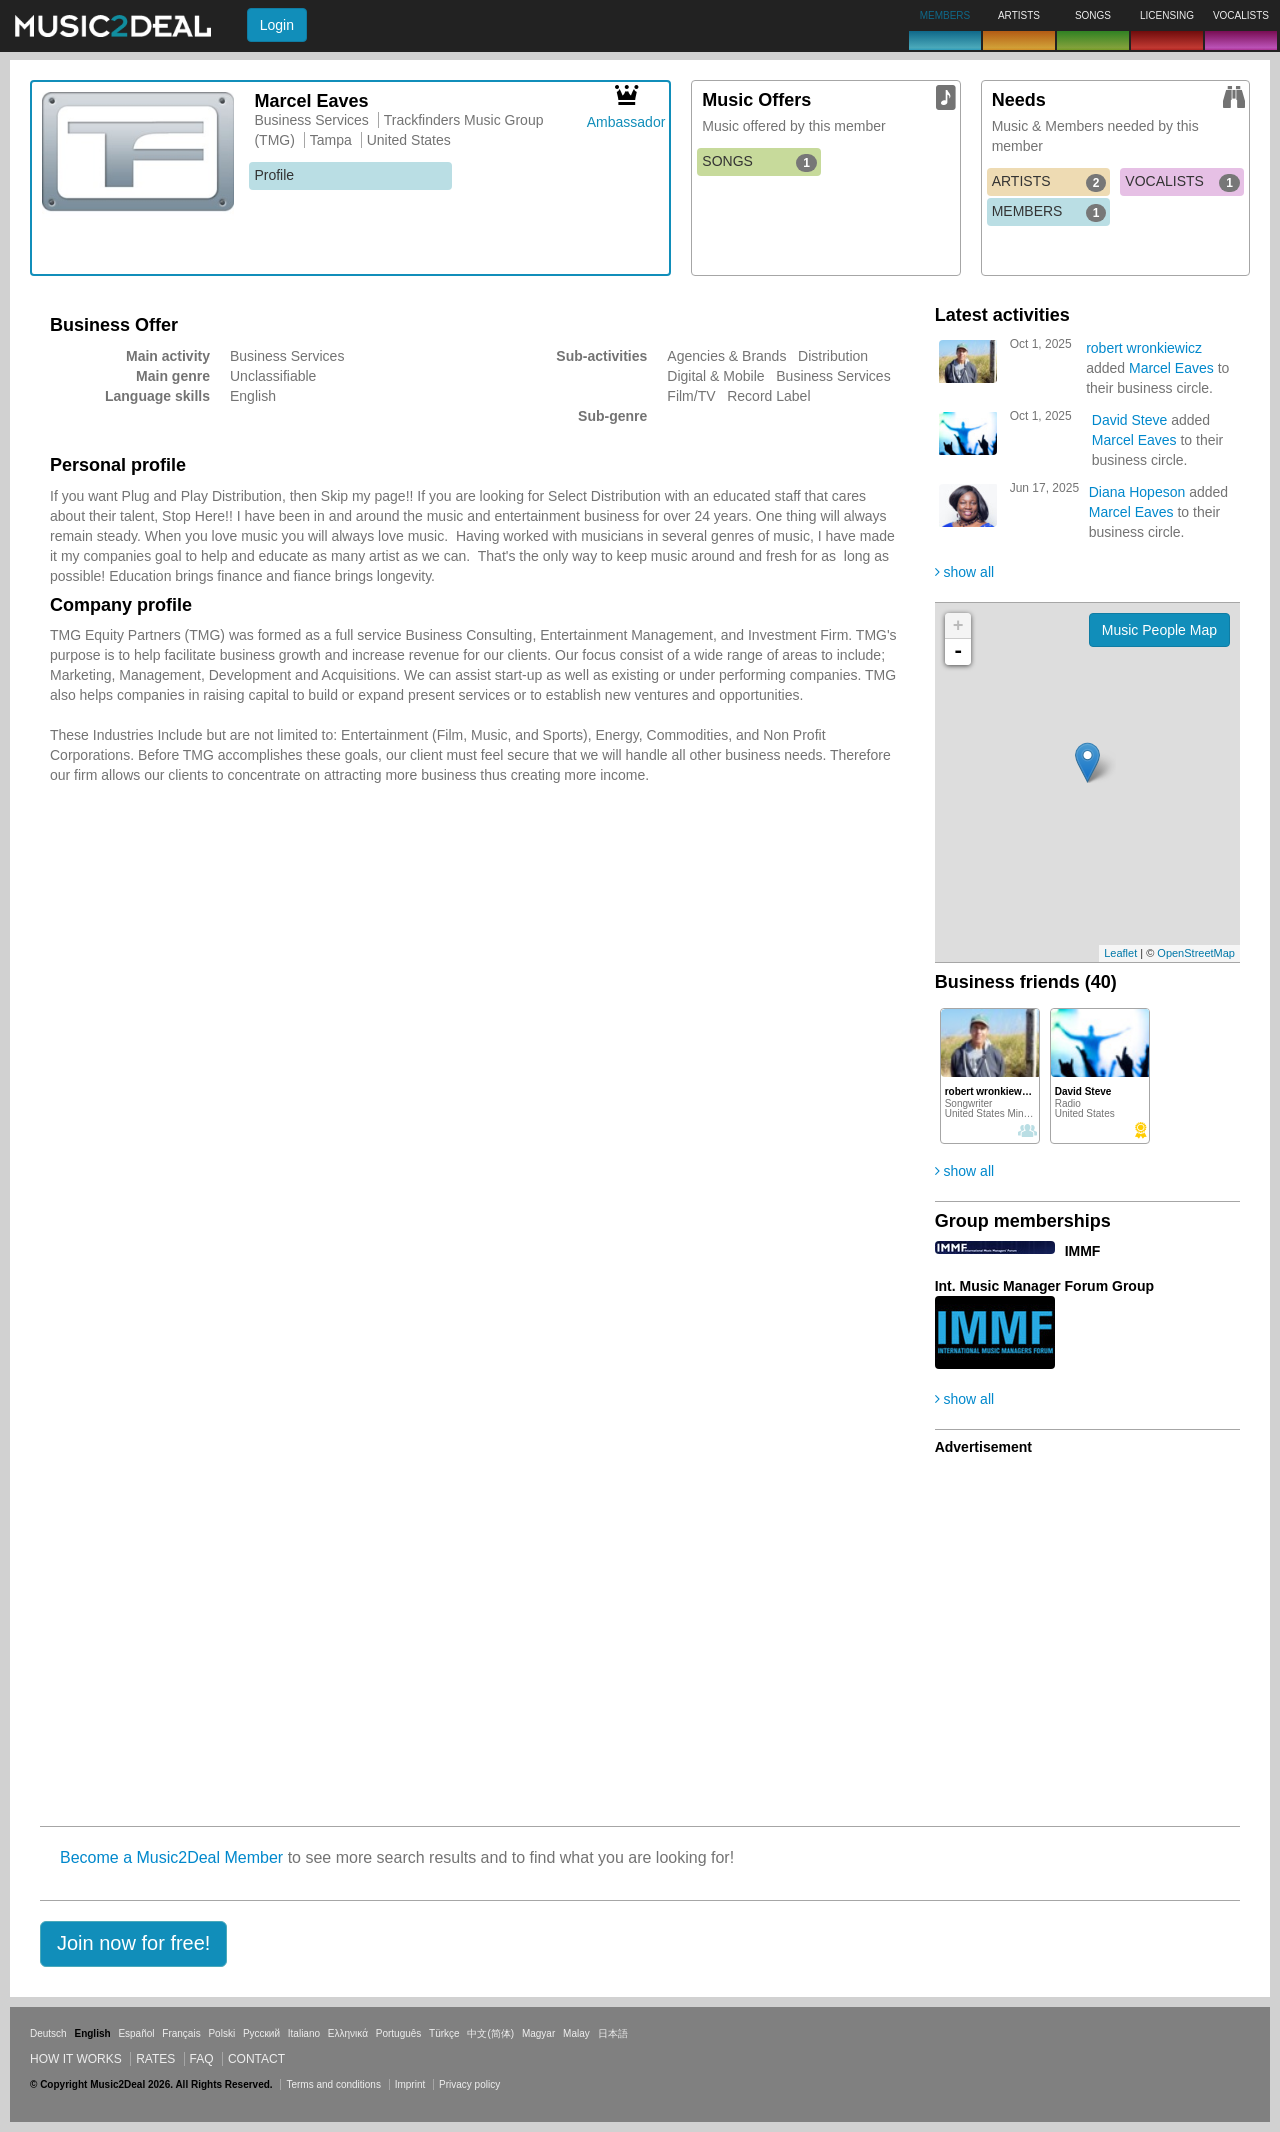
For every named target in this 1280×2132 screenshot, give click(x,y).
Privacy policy (469, 2084)
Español (136, 2033)
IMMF (1083, 1251)
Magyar (538, 2033)
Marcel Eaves (1171, 368)
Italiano (304, 2033)
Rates (155, 2059)
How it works (76, 2059)
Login (277, 25)
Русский (261, 2033)
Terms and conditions (333, 2084)
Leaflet (1120, 953)
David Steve (1129, 420)
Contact (256, 2059)
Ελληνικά (348, 2033)
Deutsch (48, 2033)
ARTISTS (1049, 182)
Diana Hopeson (1137, 492)
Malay (576, 2033)
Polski (221, 2033)
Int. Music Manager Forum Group (1044, 1286)
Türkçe (444, 2033)
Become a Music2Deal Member (171, 1857)
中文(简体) (490, 2033)
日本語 (613, 2033)
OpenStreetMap (1196, 953)
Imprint (410, 2084)
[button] (133, 1944)
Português (399, 2033)
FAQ (202, 2059)
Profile (274, 175)
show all (964, 572)
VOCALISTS (1182, 182)
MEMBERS (1049, 212)
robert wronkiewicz (1144, 348)
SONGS (759, 162)
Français (181, 2033)
